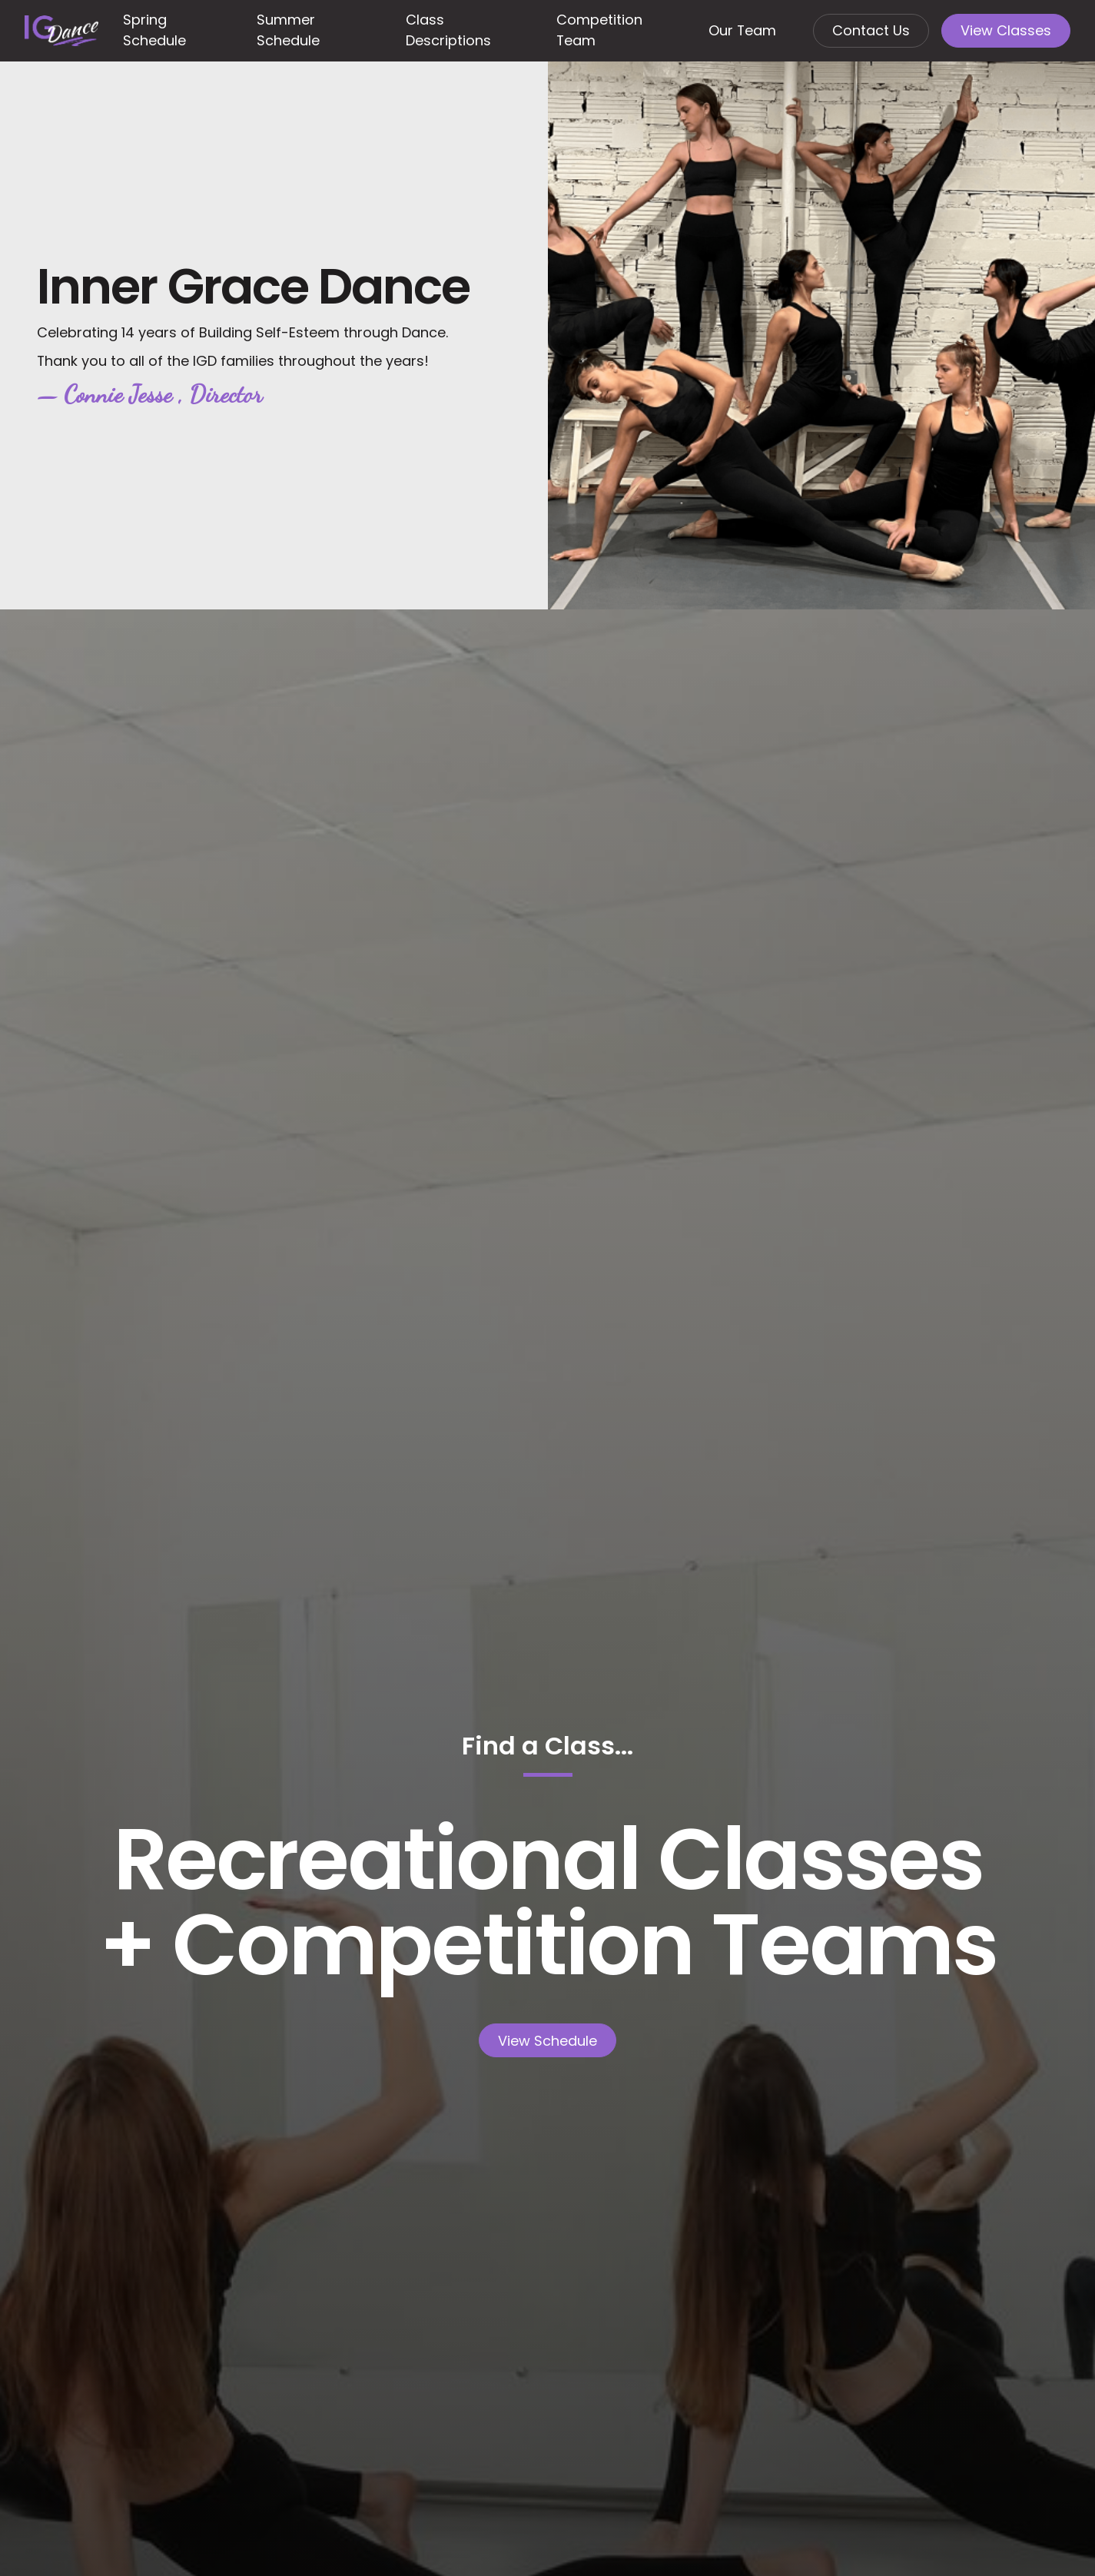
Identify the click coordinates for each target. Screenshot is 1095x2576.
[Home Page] (61, 30)
